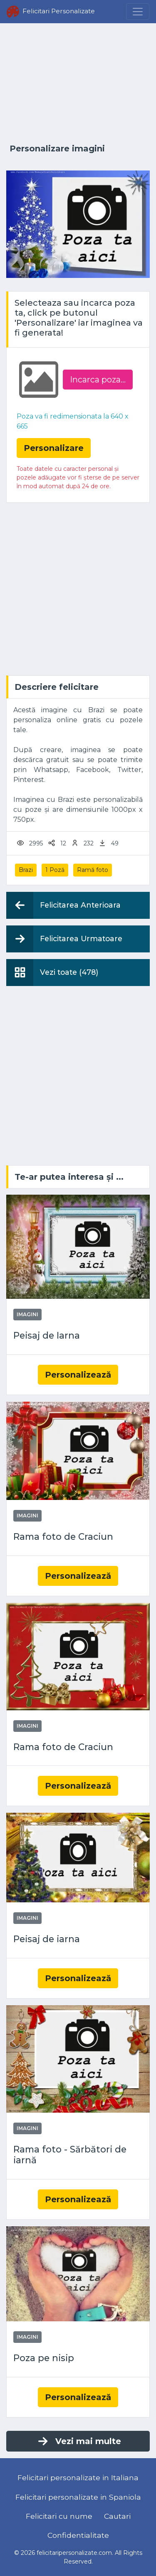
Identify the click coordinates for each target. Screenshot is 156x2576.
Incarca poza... (98, 380)
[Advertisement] (78, 84)
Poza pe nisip (43, 2358)
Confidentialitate (78, 2535)
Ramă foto (92, 870)
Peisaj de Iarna (46, 1335)
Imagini (27, 1314)
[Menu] (137, 11)
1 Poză (54, 870)
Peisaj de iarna (46, 1939)
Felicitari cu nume (59, 2516)
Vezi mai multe (78, 2441)
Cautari (117, 2516)
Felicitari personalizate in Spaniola (78, 2497)
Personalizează (78, 1375)
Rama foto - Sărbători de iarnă (69, 2154)
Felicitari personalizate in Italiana (78, 2477)
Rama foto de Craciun (63, 1536)
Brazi (26, 870)
